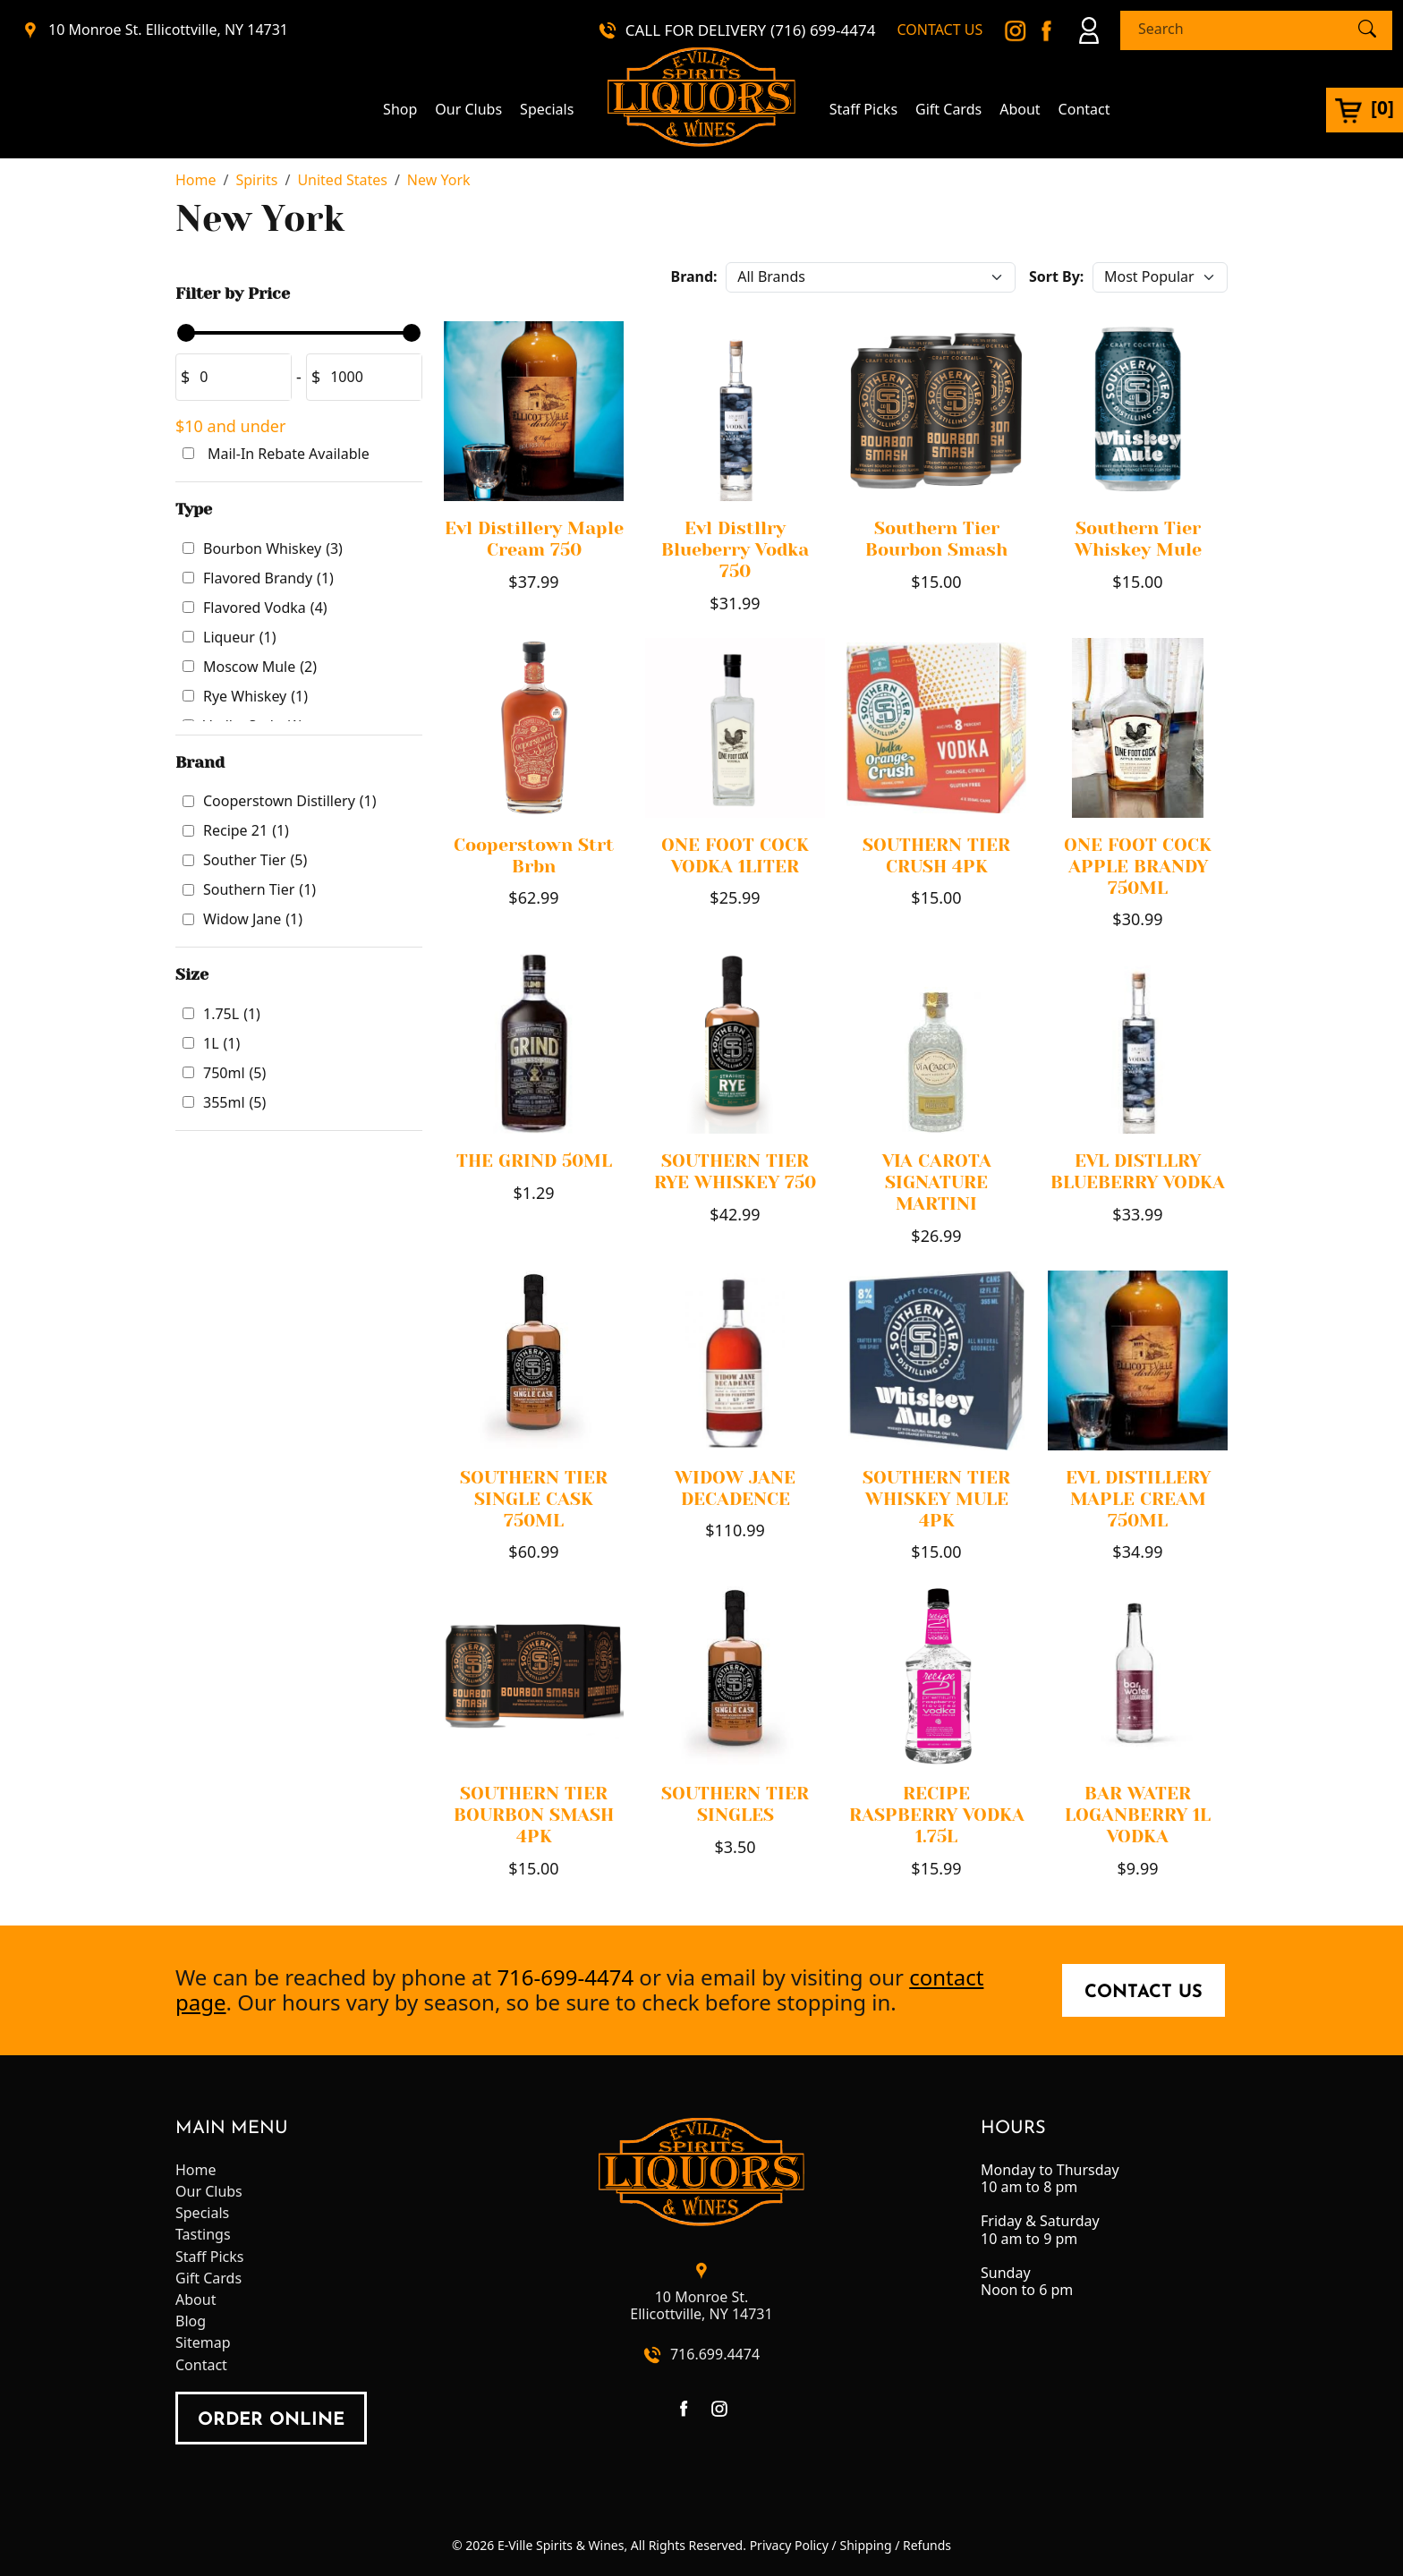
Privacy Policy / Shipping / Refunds (850, 2545)
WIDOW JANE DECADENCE (735, 1488)
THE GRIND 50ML (534, 1161)
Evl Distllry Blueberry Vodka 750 (735, 550)
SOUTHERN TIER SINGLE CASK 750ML (534, 1499)
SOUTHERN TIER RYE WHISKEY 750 (735, 1172)
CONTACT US (939, 29)
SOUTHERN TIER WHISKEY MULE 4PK (936, 1499)
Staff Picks (863, 109)
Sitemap (203, 2342)
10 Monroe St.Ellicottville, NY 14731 (701, 2306)
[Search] (1240, 29)
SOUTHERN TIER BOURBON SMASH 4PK (534, 1815)
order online (271, 2420)
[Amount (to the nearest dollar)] (240, 377)
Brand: (694, 276)
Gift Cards (948, 109)
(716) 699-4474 (822, 30)
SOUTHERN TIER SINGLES (735, 1804)
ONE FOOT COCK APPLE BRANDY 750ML (1138, 866)
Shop (400, 109)
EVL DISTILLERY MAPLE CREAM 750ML (1138, 1499)
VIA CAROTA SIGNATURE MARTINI (936, 1182)
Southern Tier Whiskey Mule (1138, 539)
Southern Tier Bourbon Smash (936, 539)
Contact (1084, 109)
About (1019, 109)
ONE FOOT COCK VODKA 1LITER (735, 856)
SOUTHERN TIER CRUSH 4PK (936, 856)
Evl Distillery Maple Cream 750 (534, 539)
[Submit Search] (1367, 29)
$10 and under (230, 426)
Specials (547, 109)
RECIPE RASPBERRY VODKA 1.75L (937, 1815)
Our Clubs (468, 109)
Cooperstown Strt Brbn (534, 856)
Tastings (203, 2234)
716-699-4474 (565, 1977)
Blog (190, 2321)
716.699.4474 (715, 2354)
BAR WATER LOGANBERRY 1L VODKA (1138, 1815)
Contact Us (1143, 1993)
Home (196, 2170)
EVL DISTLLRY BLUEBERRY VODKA (1137, 1172)
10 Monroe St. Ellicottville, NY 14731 (168, 29)
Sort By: (1056, 276)
